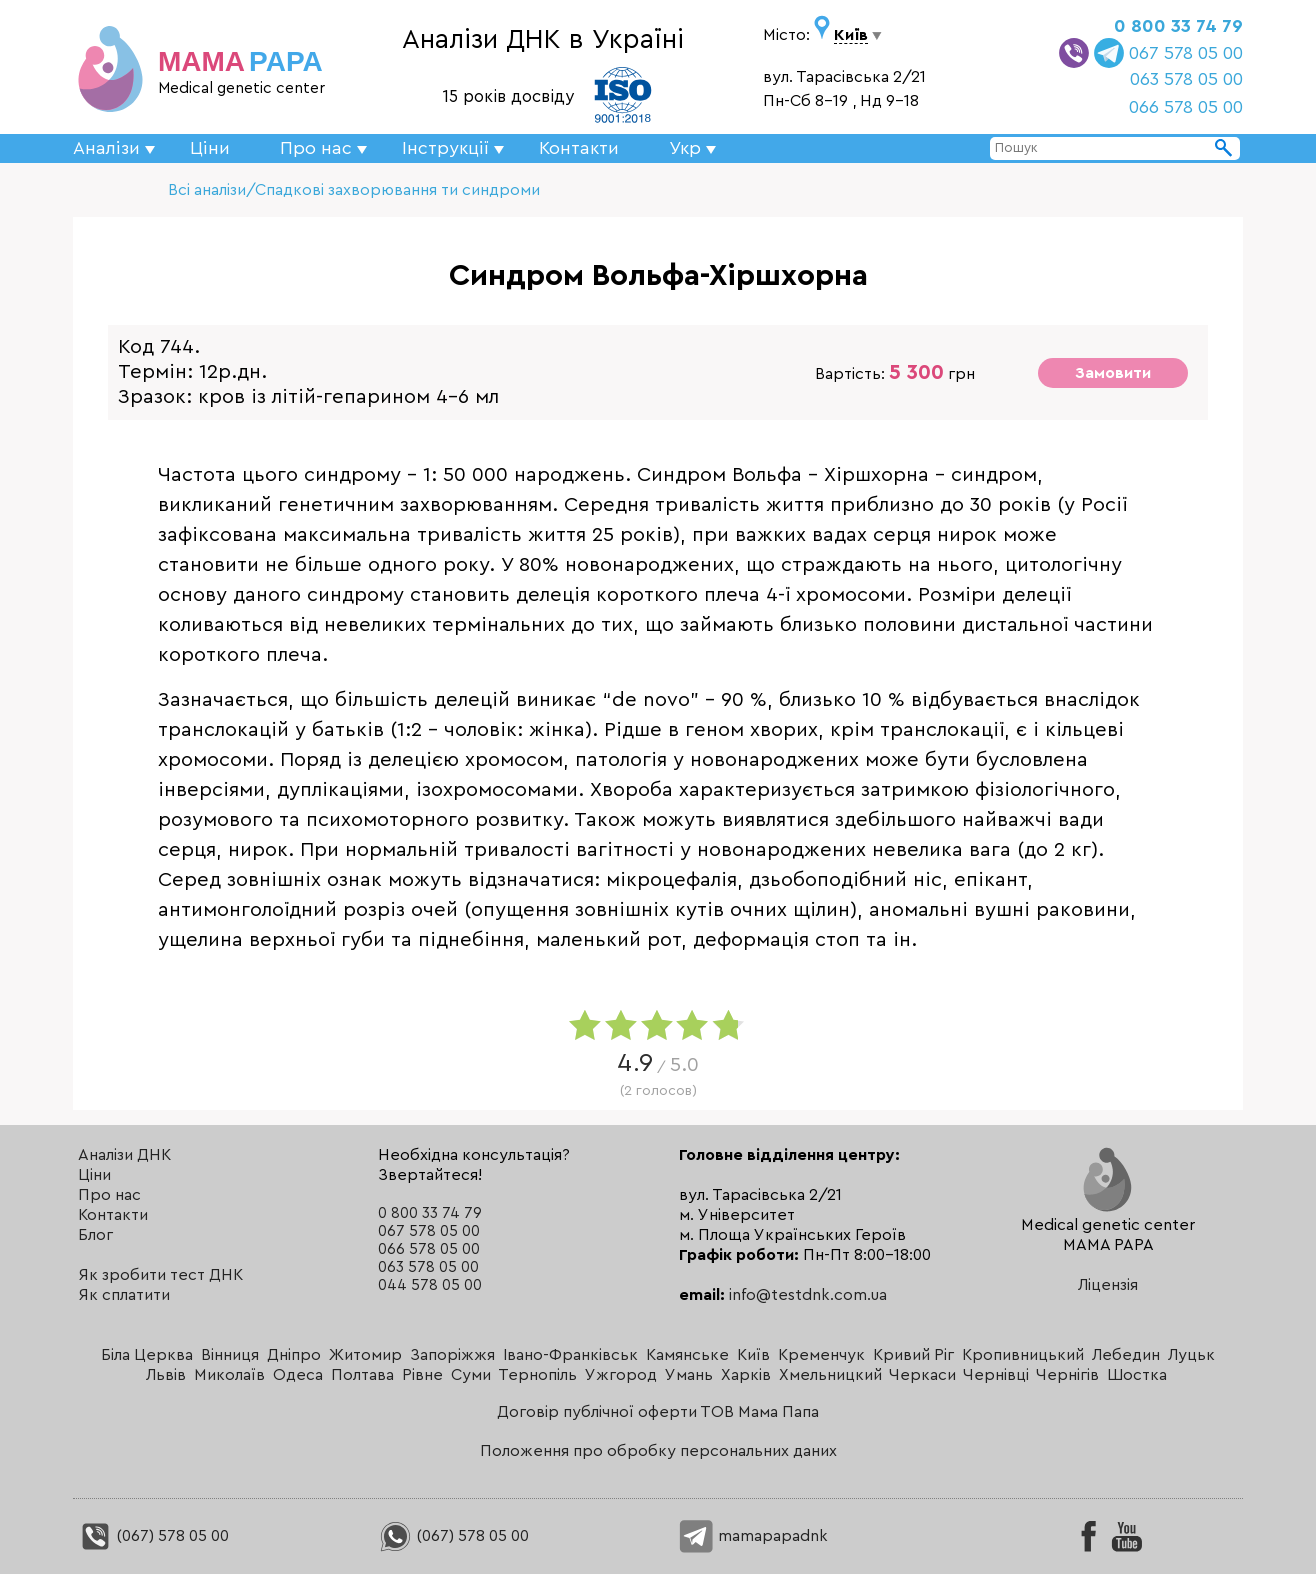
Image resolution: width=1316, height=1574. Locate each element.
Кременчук (821, 1355)
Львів (166, 1375)
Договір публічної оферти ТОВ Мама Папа (658, 1412)
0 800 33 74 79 (1178, 26)
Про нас (109, 1195)
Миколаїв (229, 1375)
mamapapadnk (753, 1536)
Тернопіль (537, 1375)
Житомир (365, 1355)
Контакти (579, 148)
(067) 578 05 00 (153, 1536)
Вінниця (230, 1355)
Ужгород (621, 1375)
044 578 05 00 (430, 1285)
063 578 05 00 (1186, 79)
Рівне (422, 1375)
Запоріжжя (452, 1355)
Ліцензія (1108, 1285)
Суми (471, 1375)
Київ (753, 1355)
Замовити (1113, 373)
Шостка (1137, 1375)
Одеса (298, 1375)
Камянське (687, 1355)
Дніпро (294, 1355)
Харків (746, 1375)
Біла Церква (147, 1355)
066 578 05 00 (1186, 107)
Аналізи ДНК (124, 1155)
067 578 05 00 (1186, 53)
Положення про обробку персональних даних (658, 1451)
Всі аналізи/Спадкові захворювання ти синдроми (354, 190)
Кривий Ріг (913, 1355)
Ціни (210, 148)
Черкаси (922, 1375)
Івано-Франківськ (570, 1355)
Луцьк (1191, 1355)
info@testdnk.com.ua (808, 1295)
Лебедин (1126, 1355)
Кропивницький (1023, 1355)
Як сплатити (124, 1295)
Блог (95, 1235)
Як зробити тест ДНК (160, 1275)
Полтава (362, 1375)
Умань (689, 1375)
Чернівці (996, 1375)
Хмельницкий (830, 1375)
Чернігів (1067, 1375)
